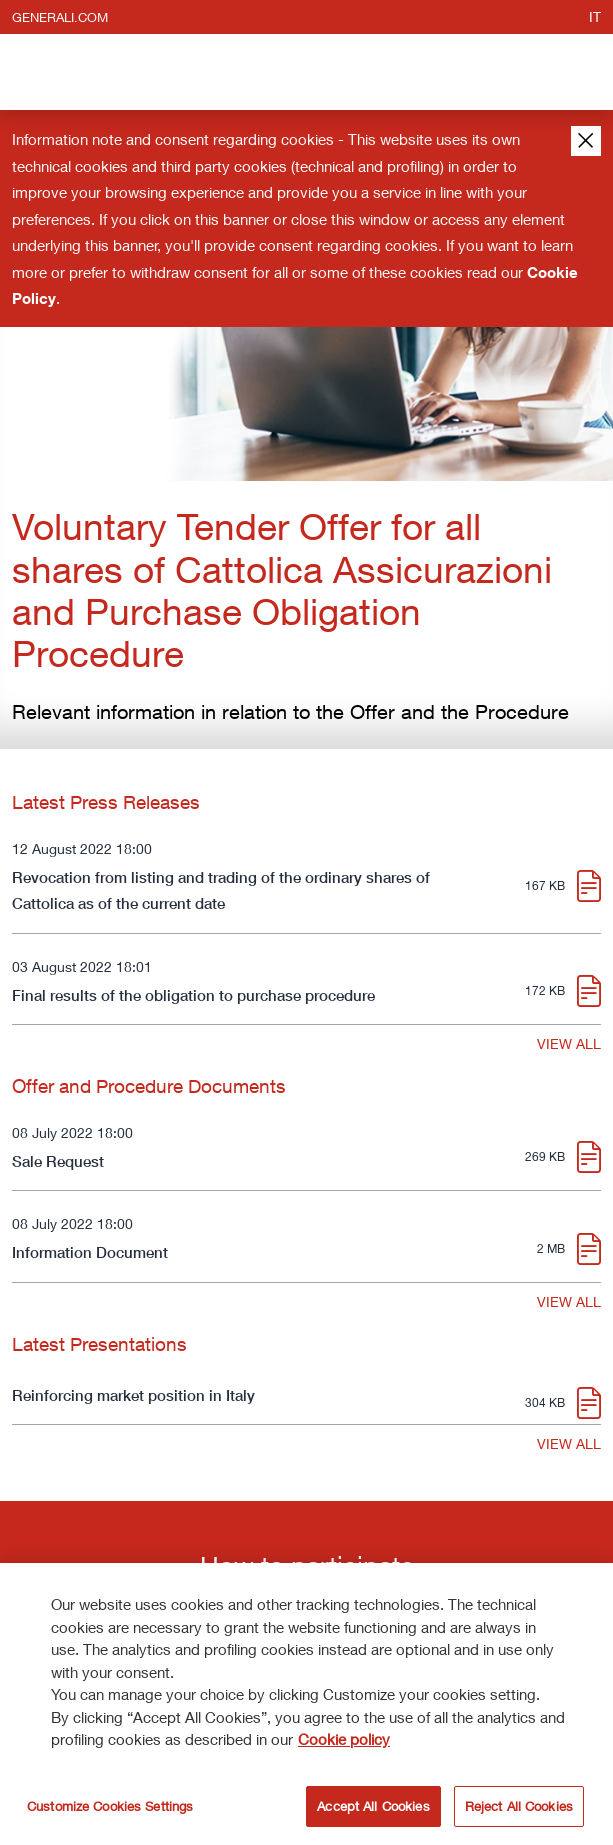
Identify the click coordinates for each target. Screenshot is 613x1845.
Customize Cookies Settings (110, 1809)
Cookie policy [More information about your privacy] (344, 1742)
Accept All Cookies (373, 1809)
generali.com (60, 17)
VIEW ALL (569, 1043)
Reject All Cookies (519, 1809)
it (595, 16)
